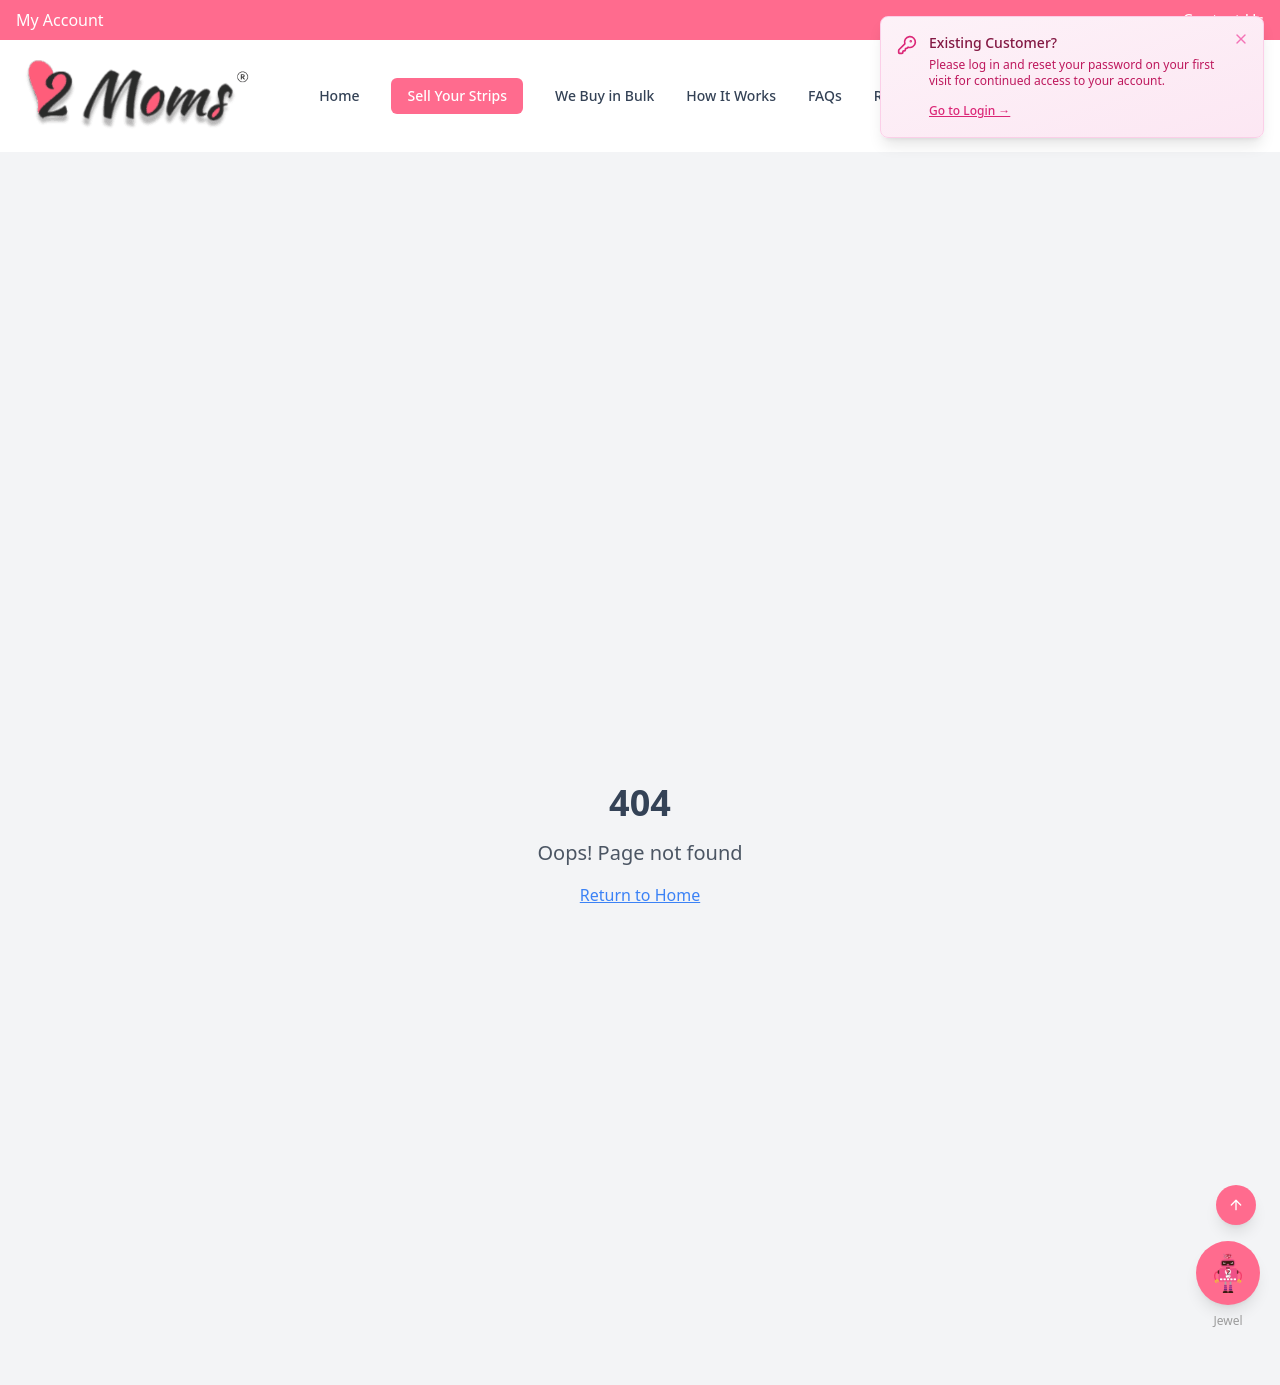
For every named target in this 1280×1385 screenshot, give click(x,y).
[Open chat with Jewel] (1228, 1273)
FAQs (825, 95)
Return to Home (640, 895)
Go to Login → (969, 110)
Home (339, 95)
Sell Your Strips (457, 95)
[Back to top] (1236, 1205)
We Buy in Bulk (604, 95)
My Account (60, 20)
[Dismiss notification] (1241, 39)
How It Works (731, 95)
